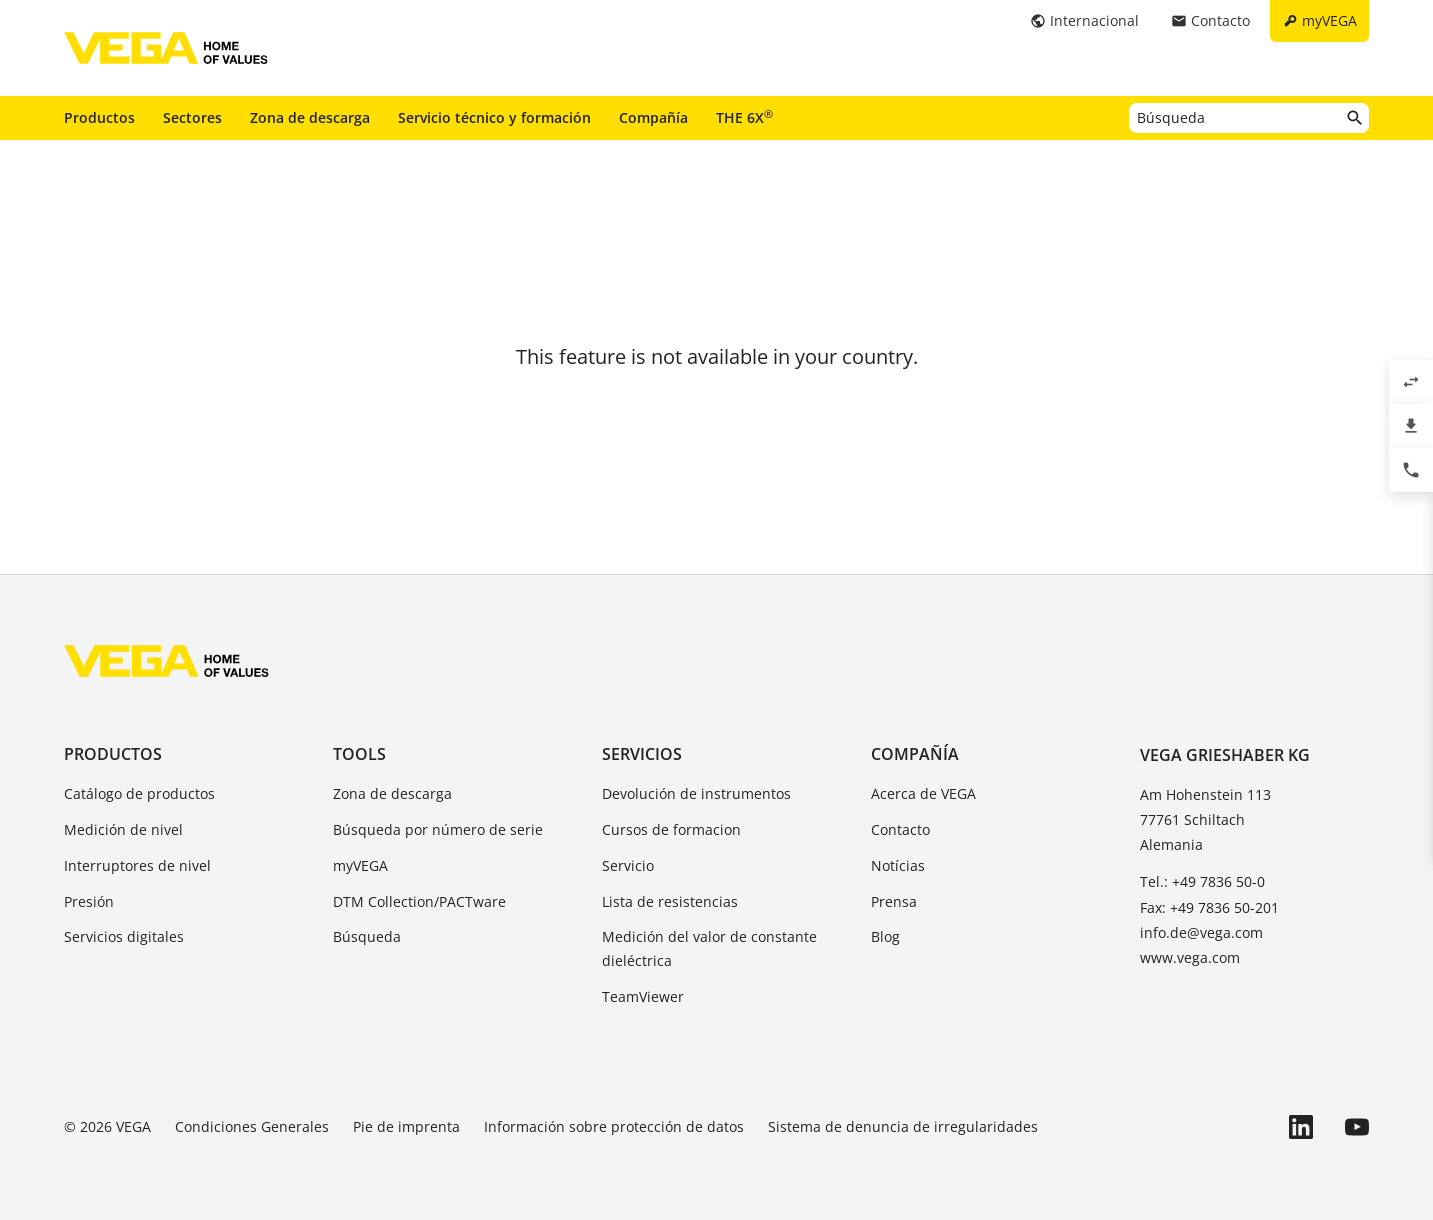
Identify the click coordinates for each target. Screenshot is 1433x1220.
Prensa (894, 901)
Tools (359, 754)
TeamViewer (643, 996)
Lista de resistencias (670, 901)
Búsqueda (367, 936)
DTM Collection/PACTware (419, 901)
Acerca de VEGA (923, 793)
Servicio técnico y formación (494, 117)
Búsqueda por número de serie (438, 829)
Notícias (898, 865)
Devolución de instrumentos (696, 793)
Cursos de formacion (671, 829)
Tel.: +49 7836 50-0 (1202, 881)
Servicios (642, 754)
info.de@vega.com (1201, 932)
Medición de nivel (123, 829)
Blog (885, 936)
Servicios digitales (124, 936)
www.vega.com (1190, 957)
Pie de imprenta (406, 1126)
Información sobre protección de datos (614, 1126)
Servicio (628, 865)
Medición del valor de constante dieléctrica (709, 948)
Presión (89, 901)
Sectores (192, 117)
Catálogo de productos (139, 793)
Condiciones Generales (252, 1126)
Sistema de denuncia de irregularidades (903, 1126)
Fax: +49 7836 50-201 (1209, 907)
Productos (99, 117)
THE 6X (744, 117)
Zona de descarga (310, 117)
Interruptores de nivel (137, 865)
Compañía (653, 117)
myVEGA (360, 865)
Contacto (900, 829)
